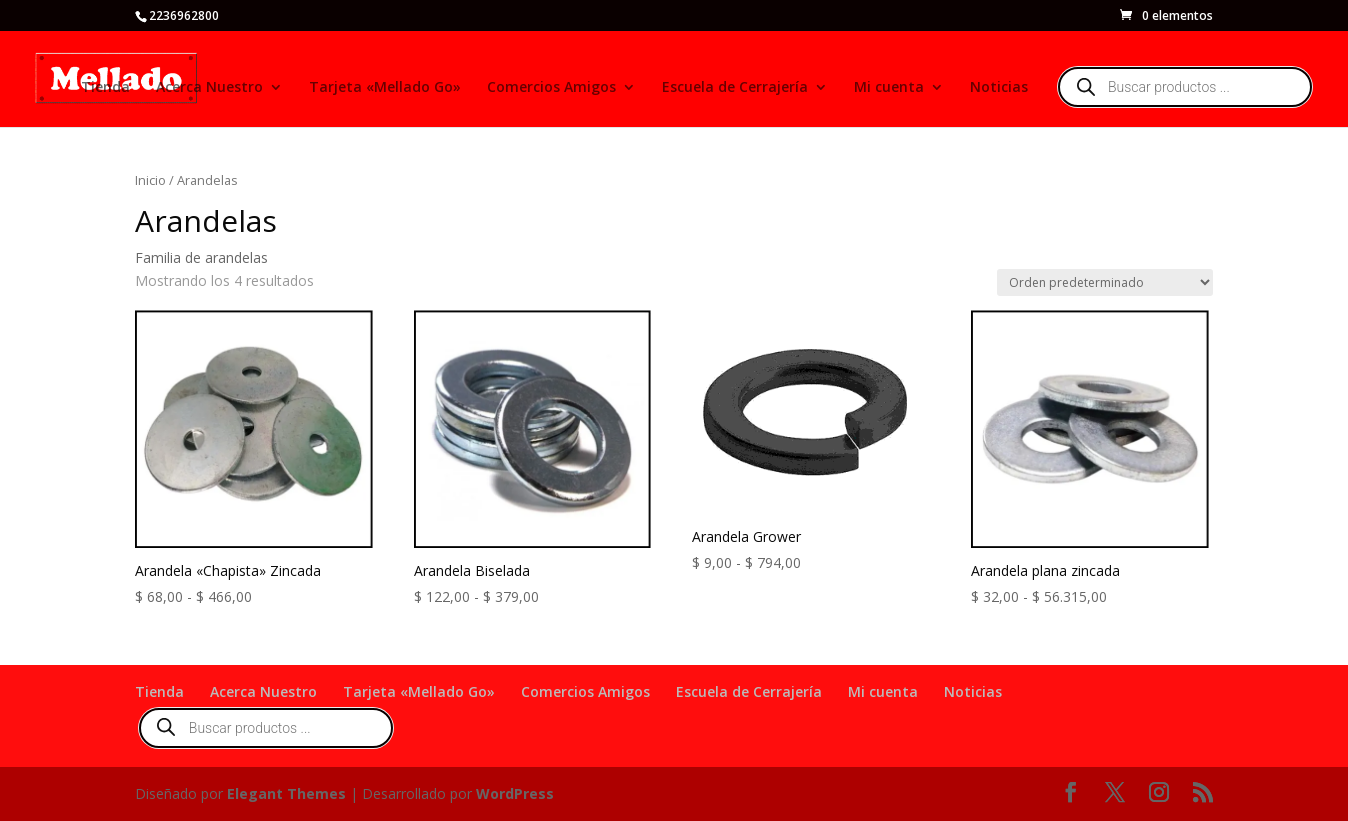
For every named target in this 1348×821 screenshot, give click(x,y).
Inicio (150, 180)
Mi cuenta (889, 88)
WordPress (515, 793)
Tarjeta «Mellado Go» (385, 88)
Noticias (999, 88)
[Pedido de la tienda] (1105, 282)
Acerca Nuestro (209, 88)
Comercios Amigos (551, 88)
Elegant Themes (286, 793)
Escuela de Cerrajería (735, 88)
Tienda (105, 88)
